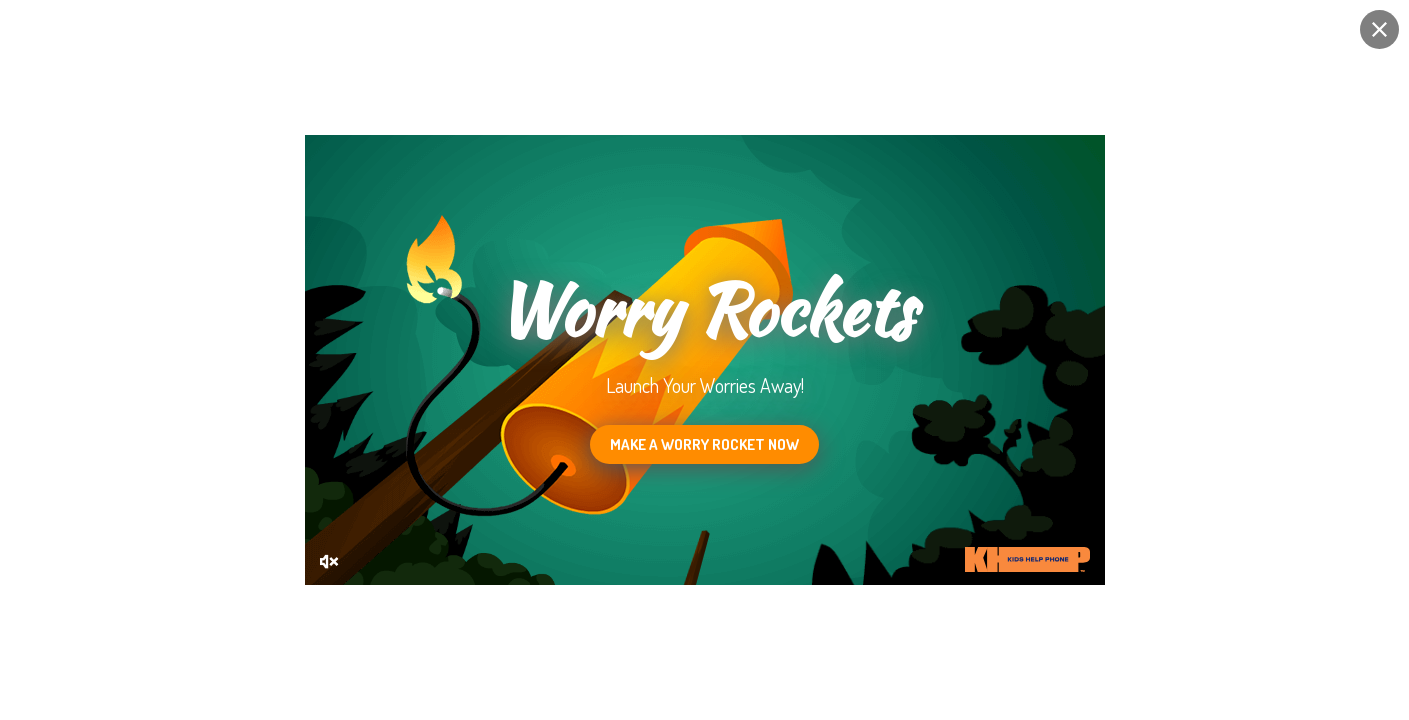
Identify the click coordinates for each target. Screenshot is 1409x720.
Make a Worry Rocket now (704, 444)
